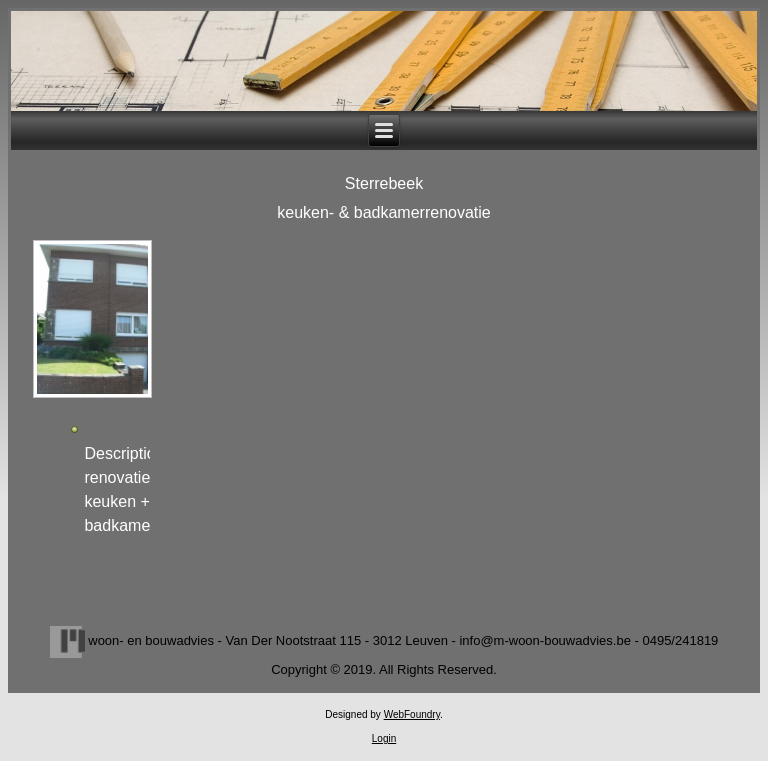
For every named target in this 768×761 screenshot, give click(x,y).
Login (384, 738)
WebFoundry (412, 714)
